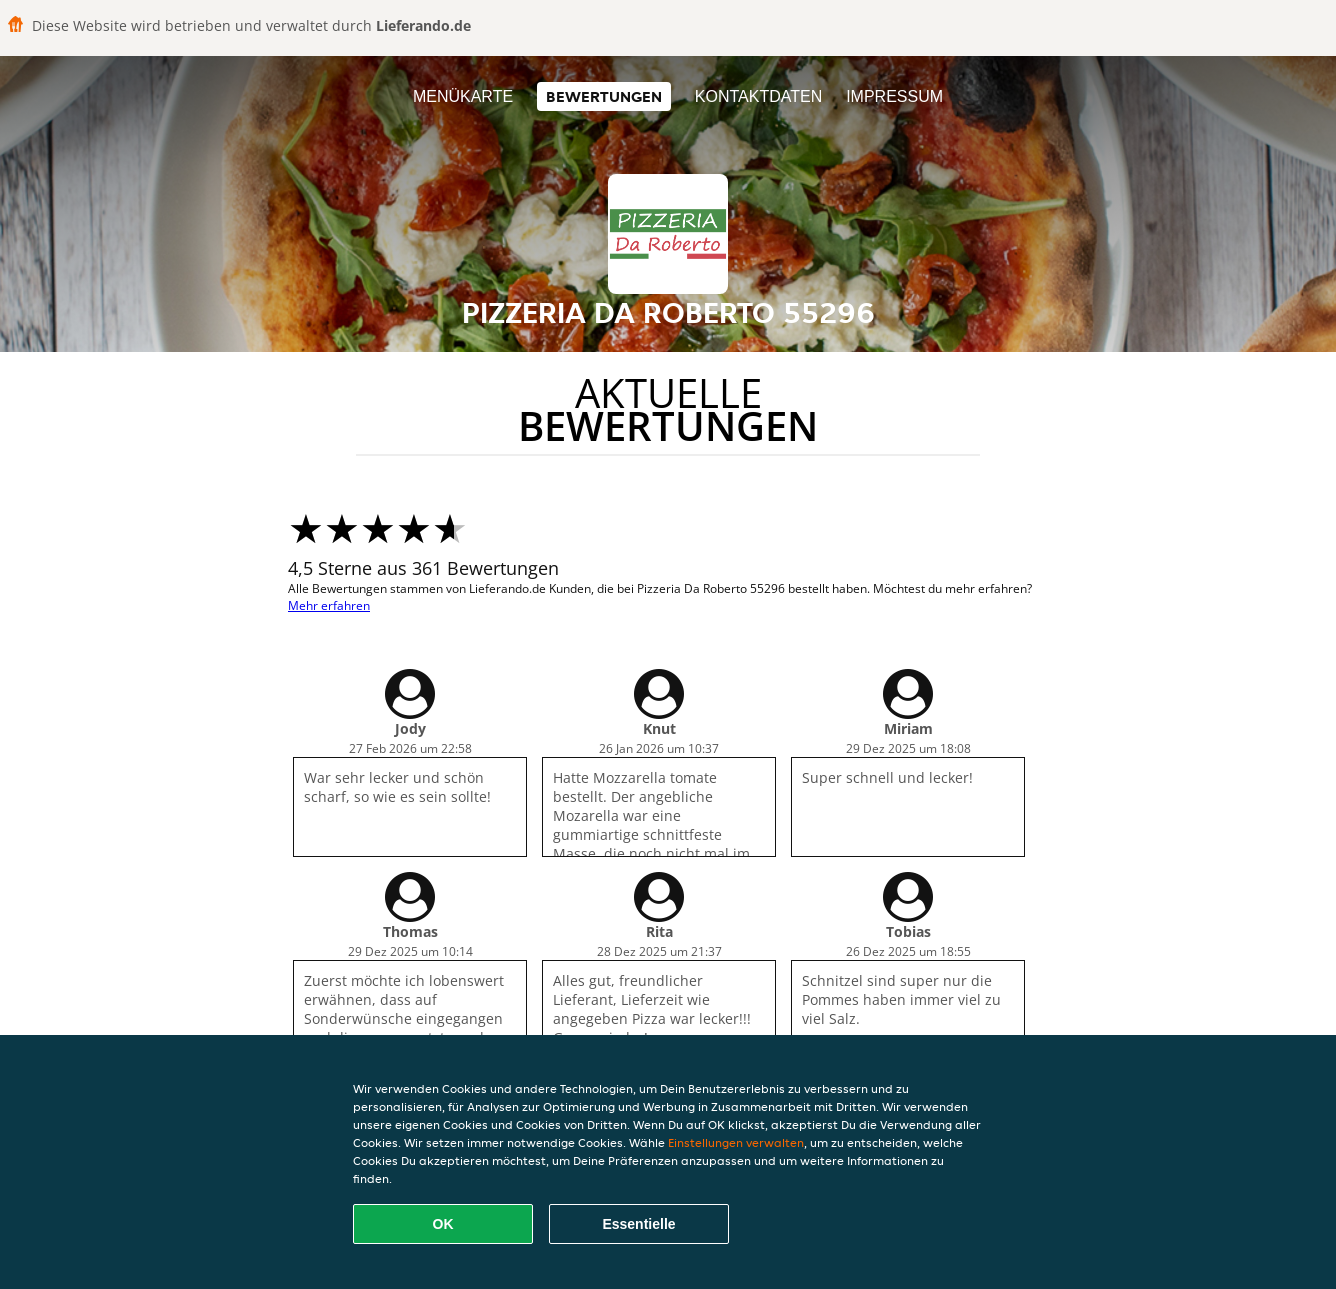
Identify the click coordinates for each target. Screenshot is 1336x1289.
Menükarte (463, 96)
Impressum (894, 96)
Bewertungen (604, 96)
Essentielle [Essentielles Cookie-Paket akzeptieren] (638, 1224)
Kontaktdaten (758, 96)
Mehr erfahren (329, 605)
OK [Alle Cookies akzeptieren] (443, 1224)
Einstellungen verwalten (736, 1142)
